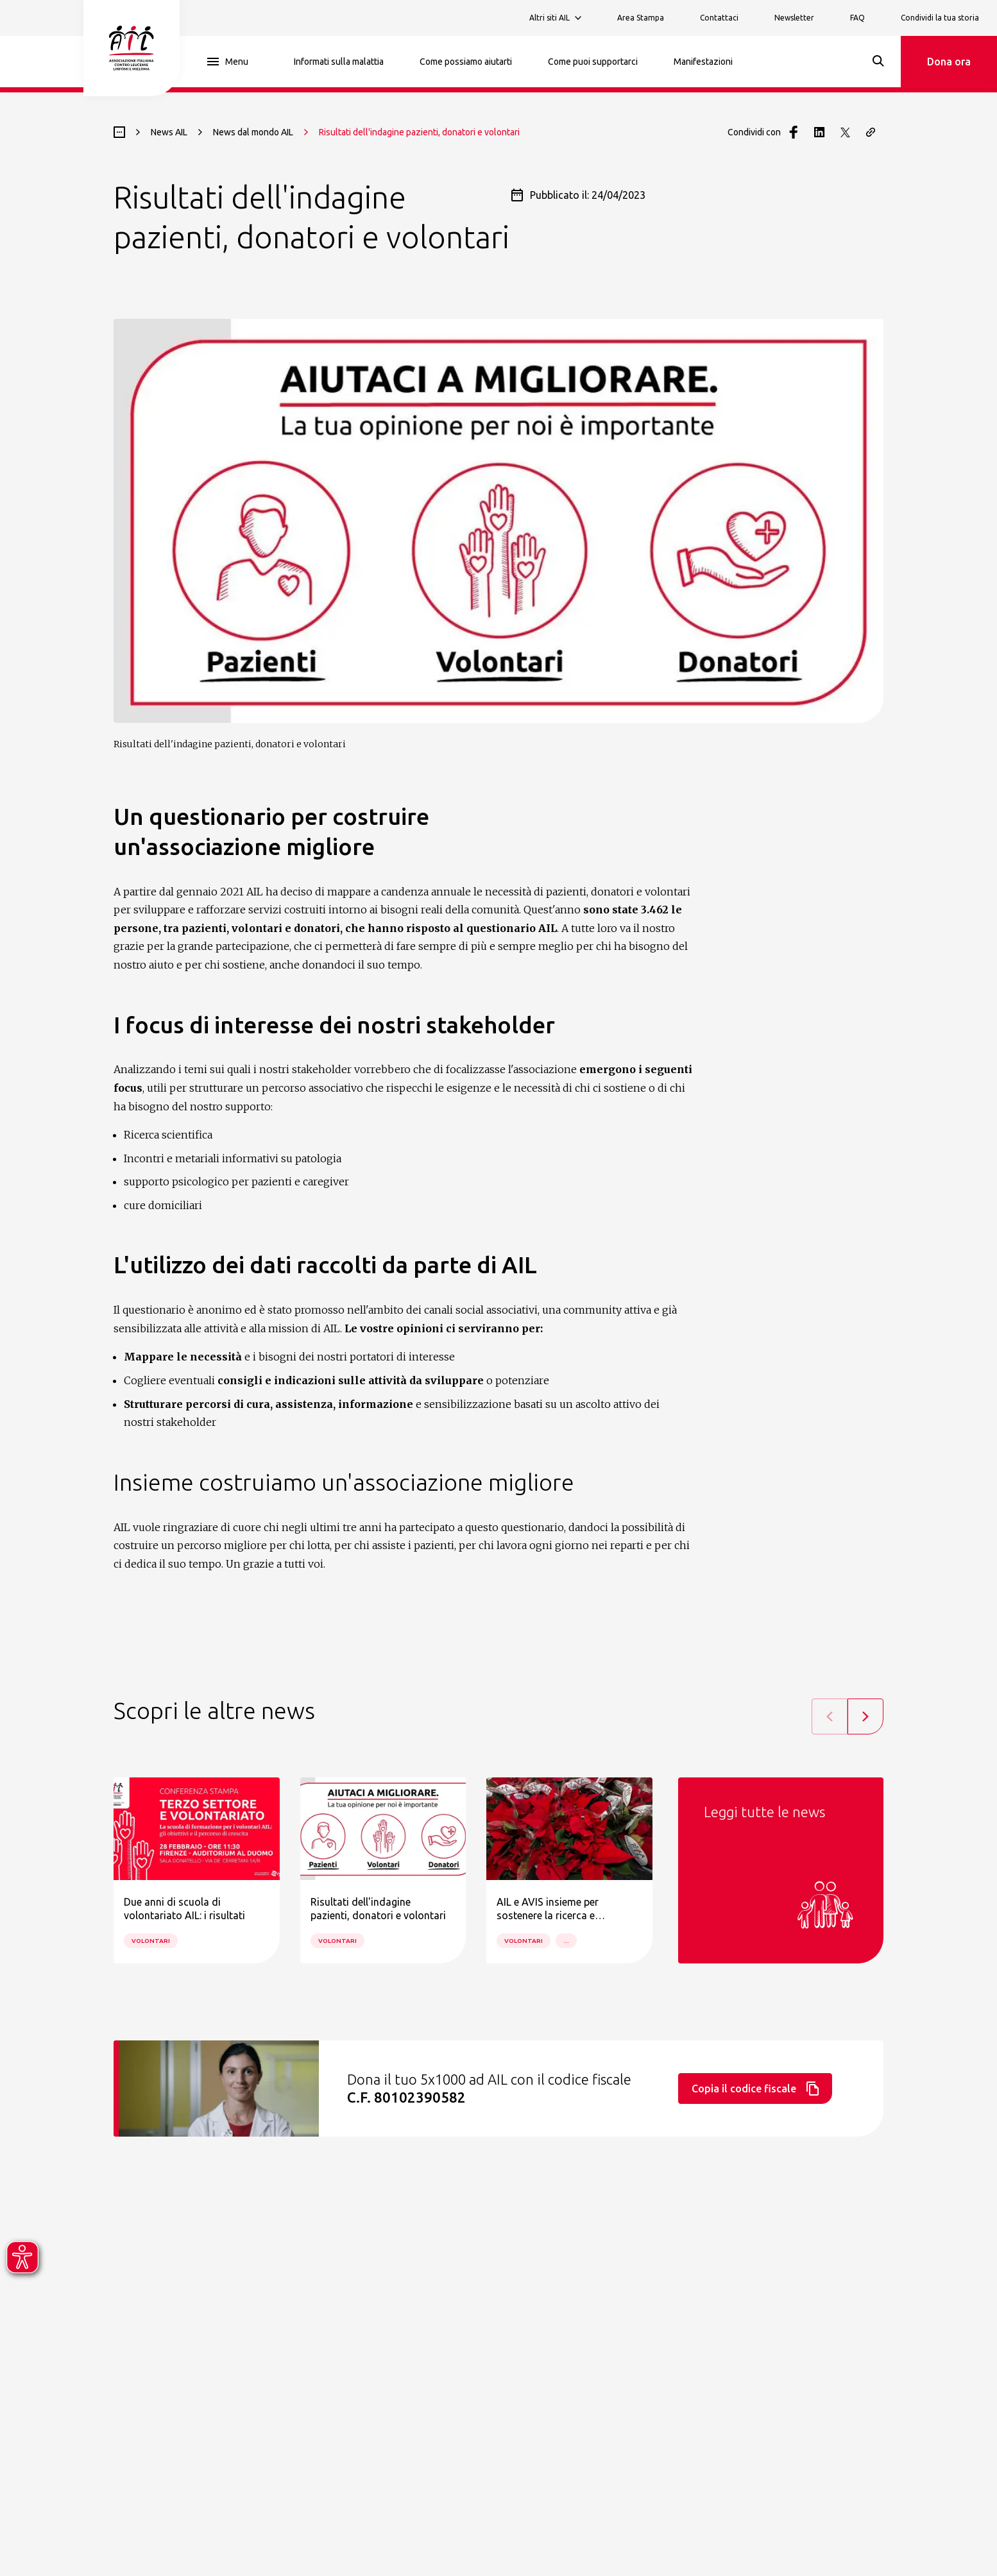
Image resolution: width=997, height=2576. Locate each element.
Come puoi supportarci (593, 61)
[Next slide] (865, 1716)
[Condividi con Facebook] (793, 132)
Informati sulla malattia (339, 61)
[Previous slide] (830, 1716)
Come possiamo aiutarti (466, 61)
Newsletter (794, 17)
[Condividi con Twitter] (845, 132)
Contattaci (719, 17)
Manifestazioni (703, 61)
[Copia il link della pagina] (870, 132)
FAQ (857, 17)
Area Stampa (640, 17)
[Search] (878, 61)
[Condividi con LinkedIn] (819, 132)
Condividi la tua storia (940, 17)
